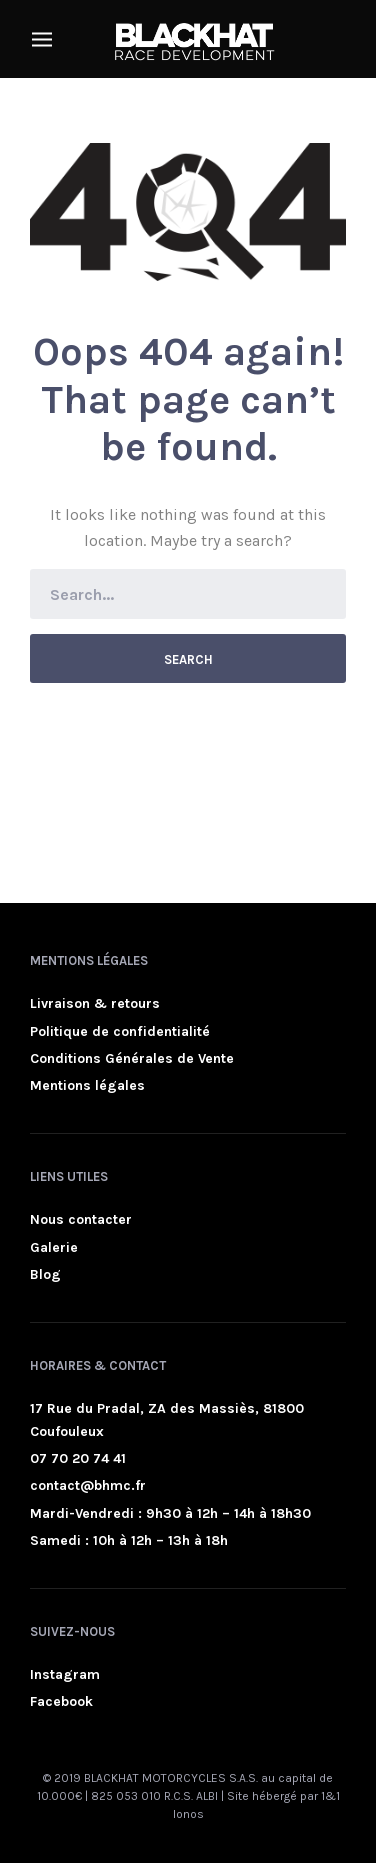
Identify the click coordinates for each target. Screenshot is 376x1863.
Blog (45, 1274)
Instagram (65, 1674)
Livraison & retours (95, 1003)
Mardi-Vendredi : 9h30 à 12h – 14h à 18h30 (170, 1513)
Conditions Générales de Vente (132, 1058)
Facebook (61, 1701)
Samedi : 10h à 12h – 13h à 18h (129, 1540)
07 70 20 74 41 (78, 1458)
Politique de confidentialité (120, 1031)
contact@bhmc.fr (88, 1485)
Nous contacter (81, 1219)
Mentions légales (87, 1085)
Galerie (54, 1247)
